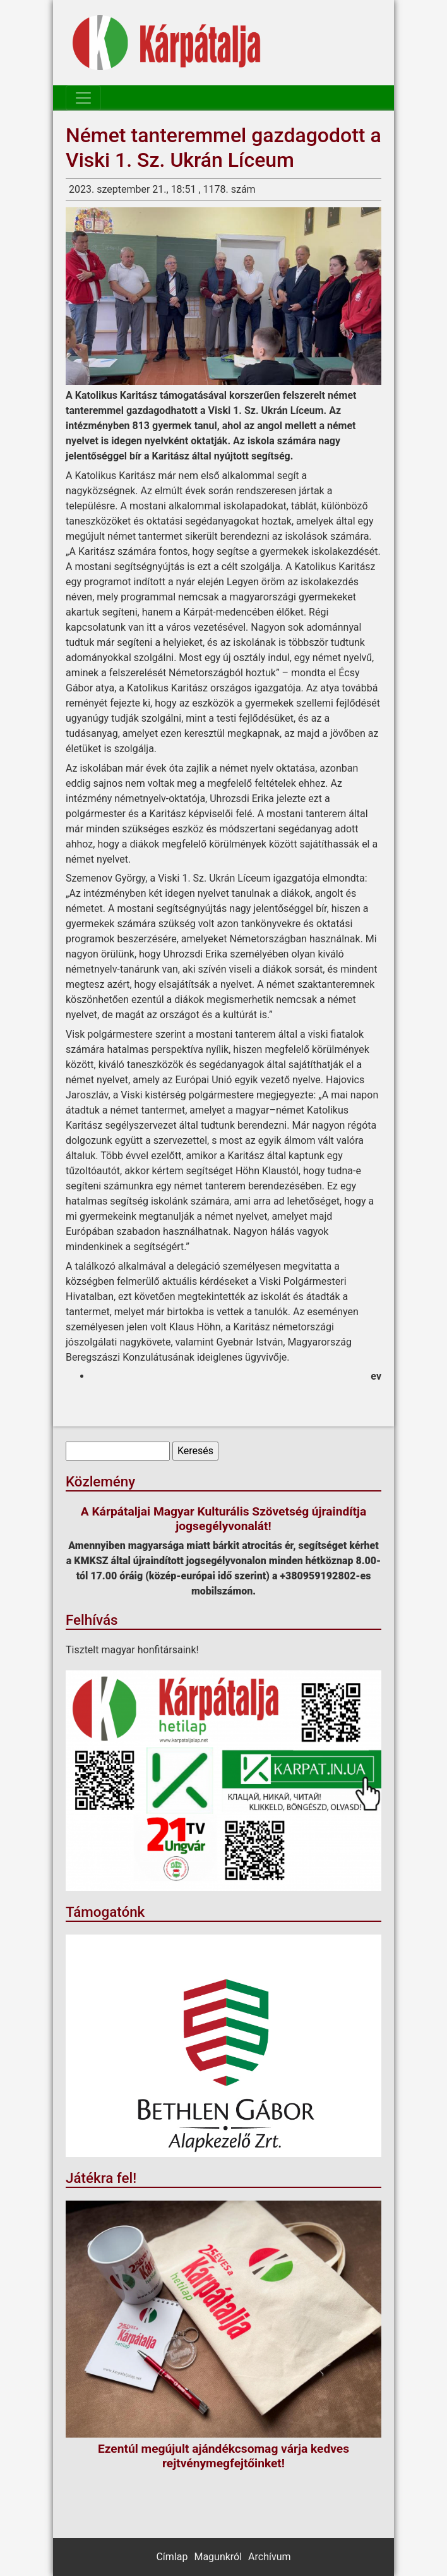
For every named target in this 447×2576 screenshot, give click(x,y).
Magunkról (218, 2557)
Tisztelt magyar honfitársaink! (132, 1650)
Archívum (269, 2557)
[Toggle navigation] (83, 98)
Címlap (172, 2557)
